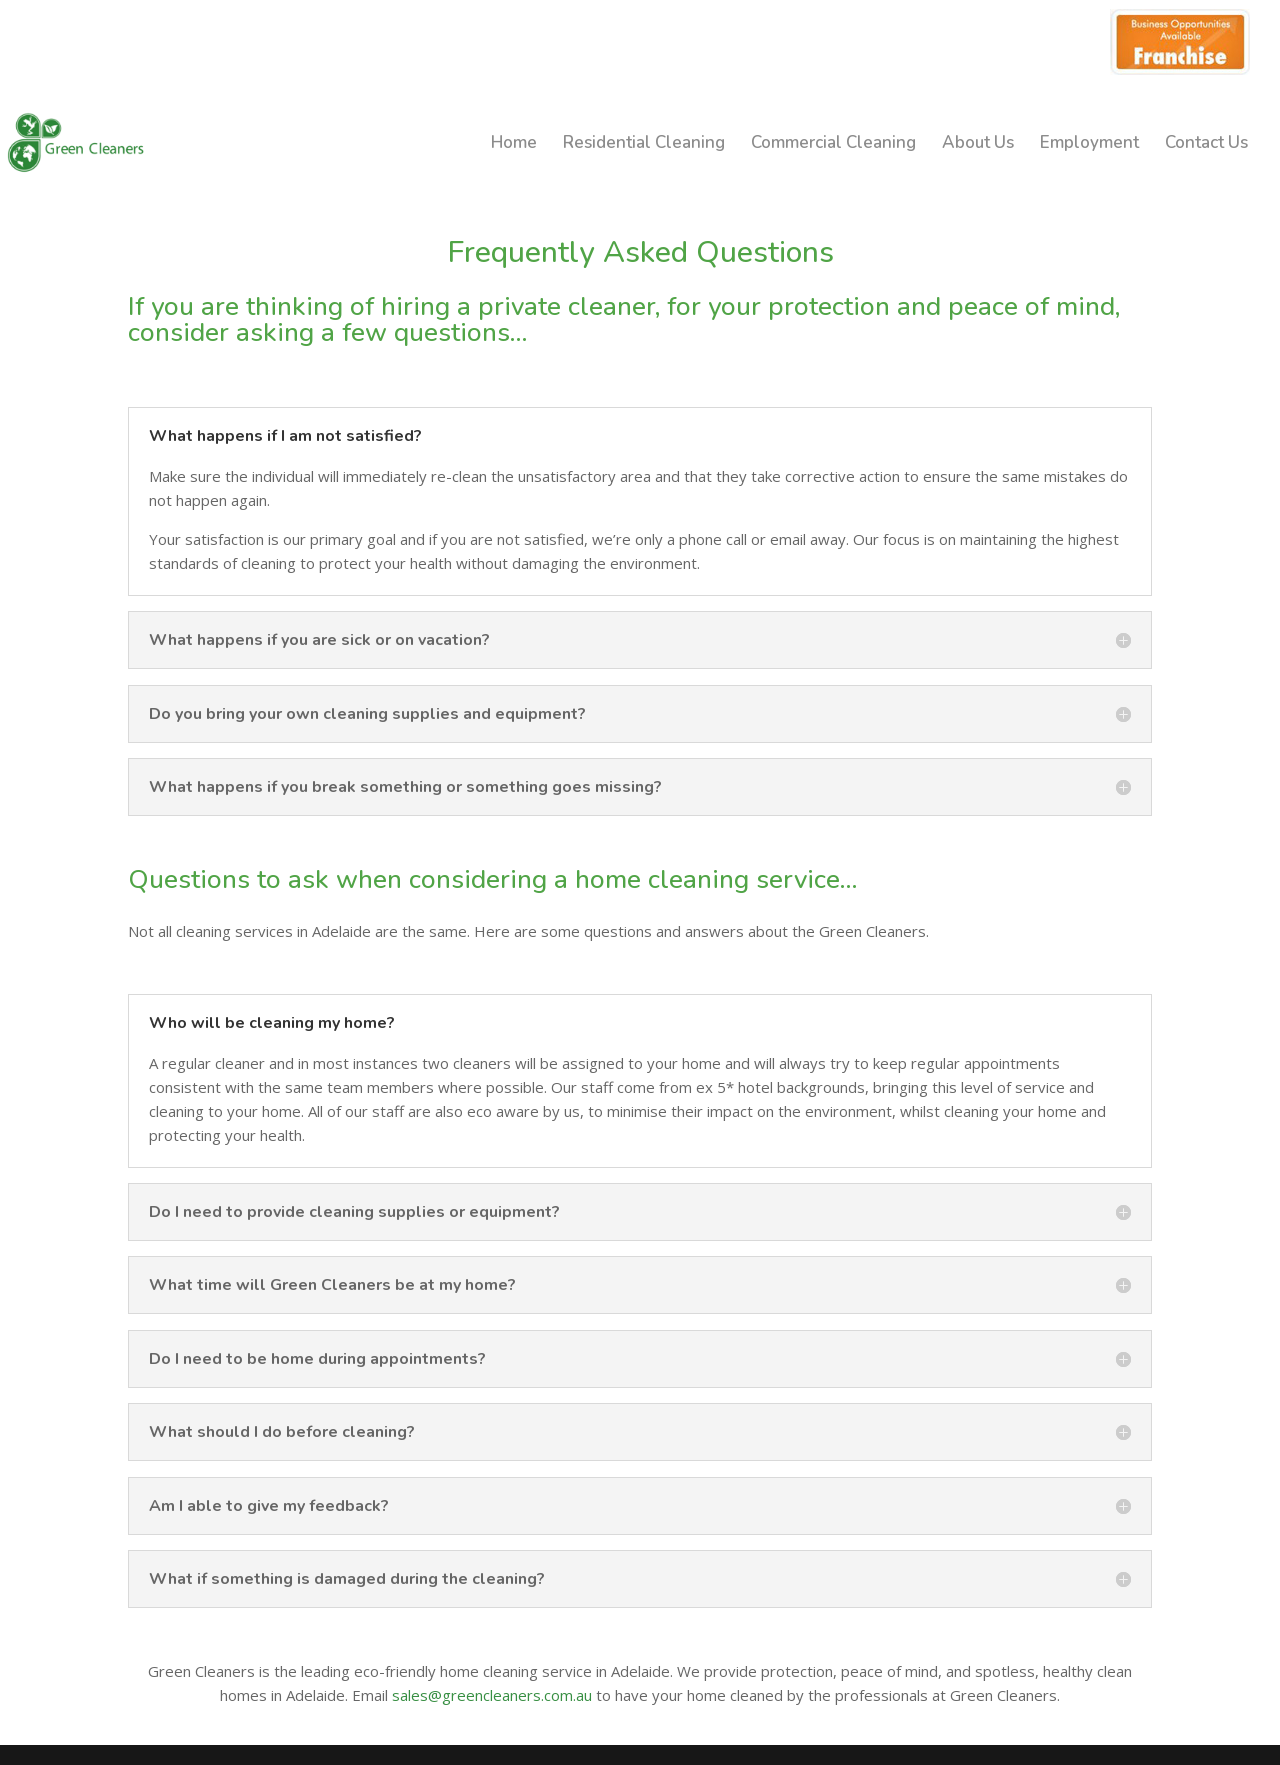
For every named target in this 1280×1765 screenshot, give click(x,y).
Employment (1089, 145)
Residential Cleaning (644, 145)
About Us (978, 145)
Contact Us (1206, 145)
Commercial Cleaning (833, 145)
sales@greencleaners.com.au (492, 1695)
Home (514, 145)
